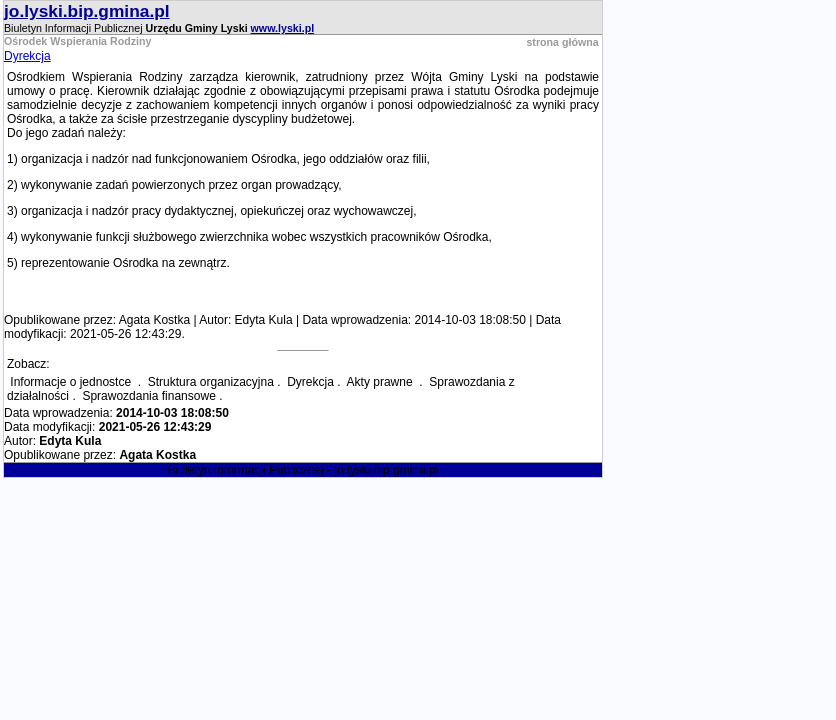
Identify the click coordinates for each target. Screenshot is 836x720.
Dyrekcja (27, 56)
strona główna (562, 42)
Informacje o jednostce (72, 382)
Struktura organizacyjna (211, 382)
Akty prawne (381, 382)
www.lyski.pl (283, 28)
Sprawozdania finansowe (148, 396)
